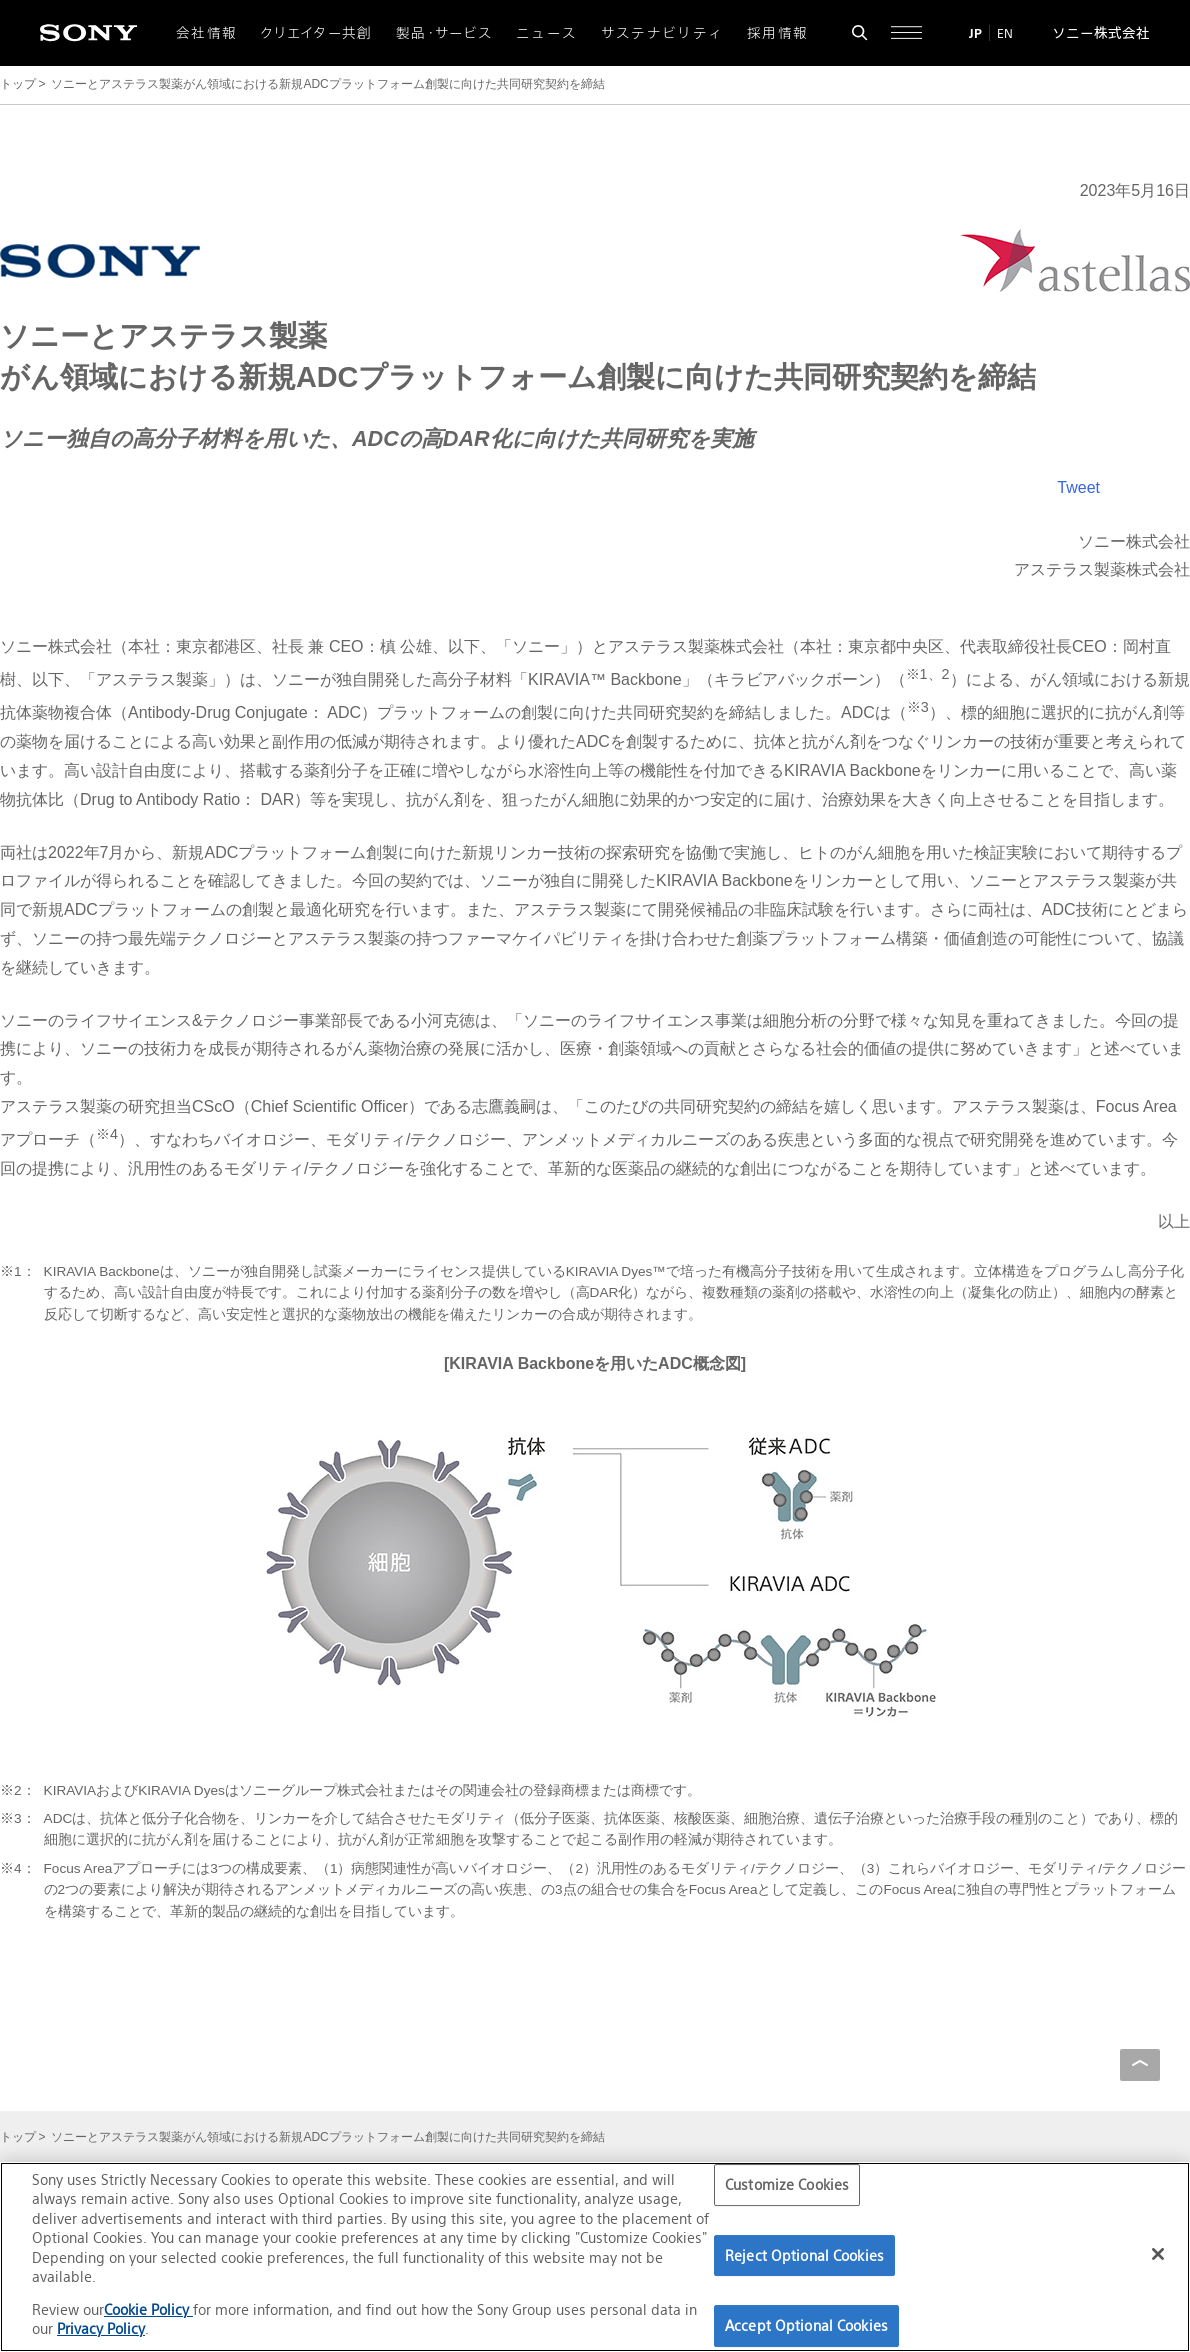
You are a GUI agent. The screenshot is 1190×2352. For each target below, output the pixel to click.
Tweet (1078, 487)
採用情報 (777, 33)
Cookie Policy (148, 2309)
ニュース (546, 33)
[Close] (1158, 2254)
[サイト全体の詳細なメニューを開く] (906, 32)
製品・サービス (444, 33)
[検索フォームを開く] (859, 32)
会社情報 (206, 33)
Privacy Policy (101, 2328)
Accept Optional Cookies (806, 2325)
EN (1005, 33)
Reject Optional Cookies (804, 2255)
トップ (18, 84)
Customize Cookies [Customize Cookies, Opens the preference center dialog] (787, 2184)
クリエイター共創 (317, 33)
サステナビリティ (662, 33)
